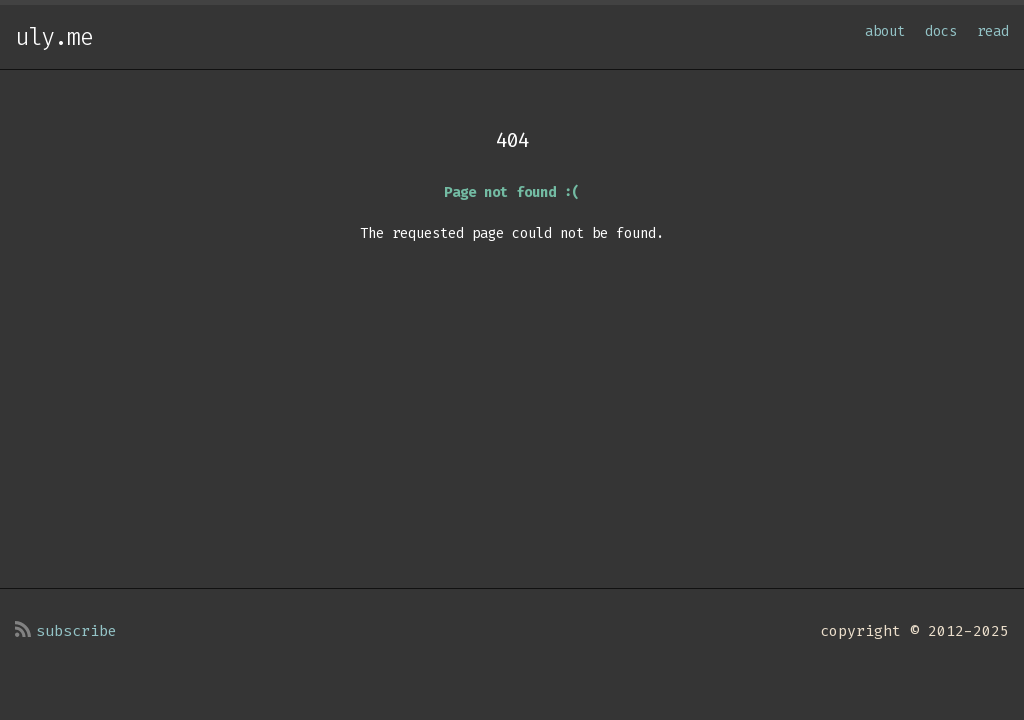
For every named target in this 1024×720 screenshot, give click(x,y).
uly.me (54, 37)
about (885, 31)
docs (941, 31)
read (993, 31)
